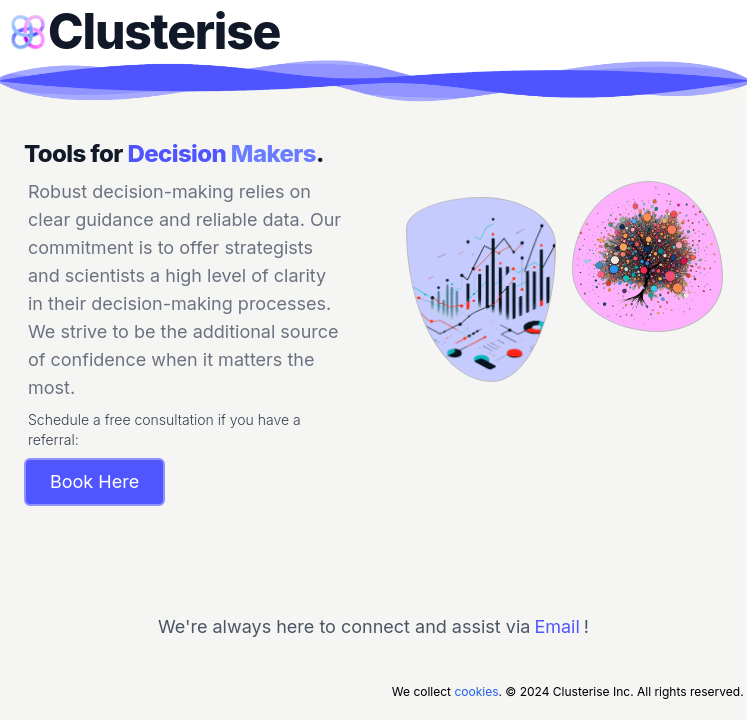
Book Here (94, 481)
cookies (476, 691)
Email (556, 626)
